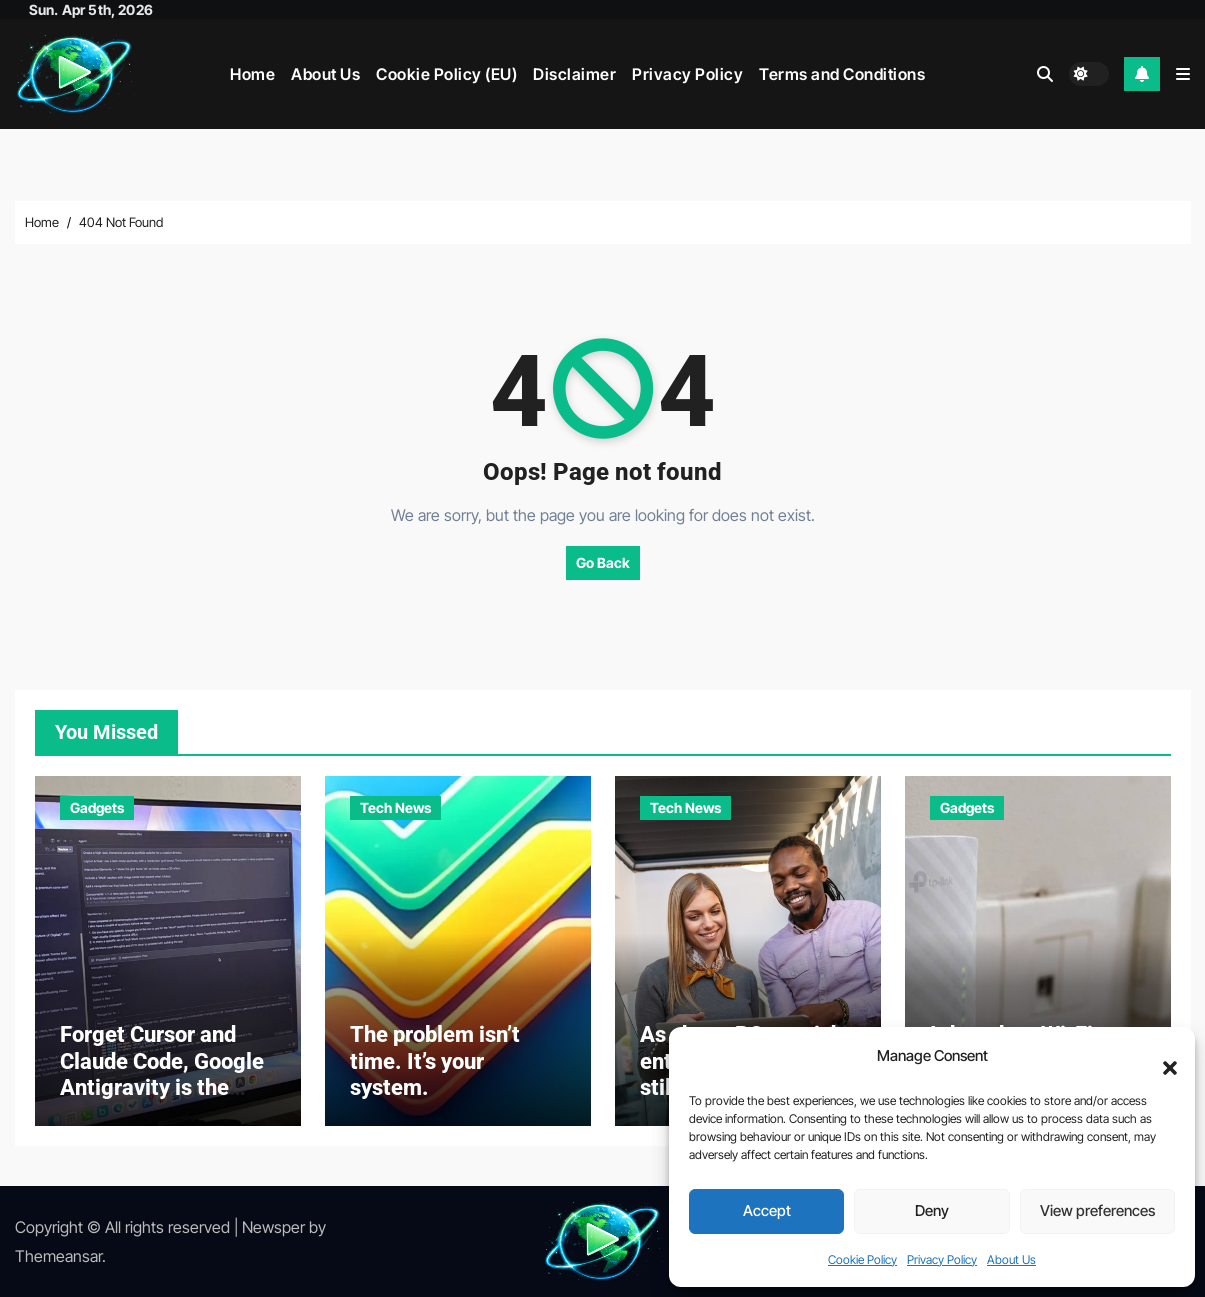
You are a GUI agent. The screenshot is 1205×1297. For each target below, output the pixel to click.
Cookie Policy (862, 1259)
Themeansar (58, 1256)
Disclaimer (574, 74)
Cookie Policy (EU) (446, 74)
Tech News (395, 807)
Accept (767, 1210)
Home (252, 74)
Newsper (273, 1227)
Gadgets (97, 807)
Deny (932, 1210)
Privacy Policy (942, 1259)
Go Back (603, 562)
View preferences (1097, 1210)
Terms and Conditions (842, 74)
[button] (1160, 1057)
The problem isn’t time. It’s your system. (435, 1061)
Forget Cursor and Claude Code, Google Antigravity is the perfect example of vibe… (162, 1087)
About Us (1011, 1259)
